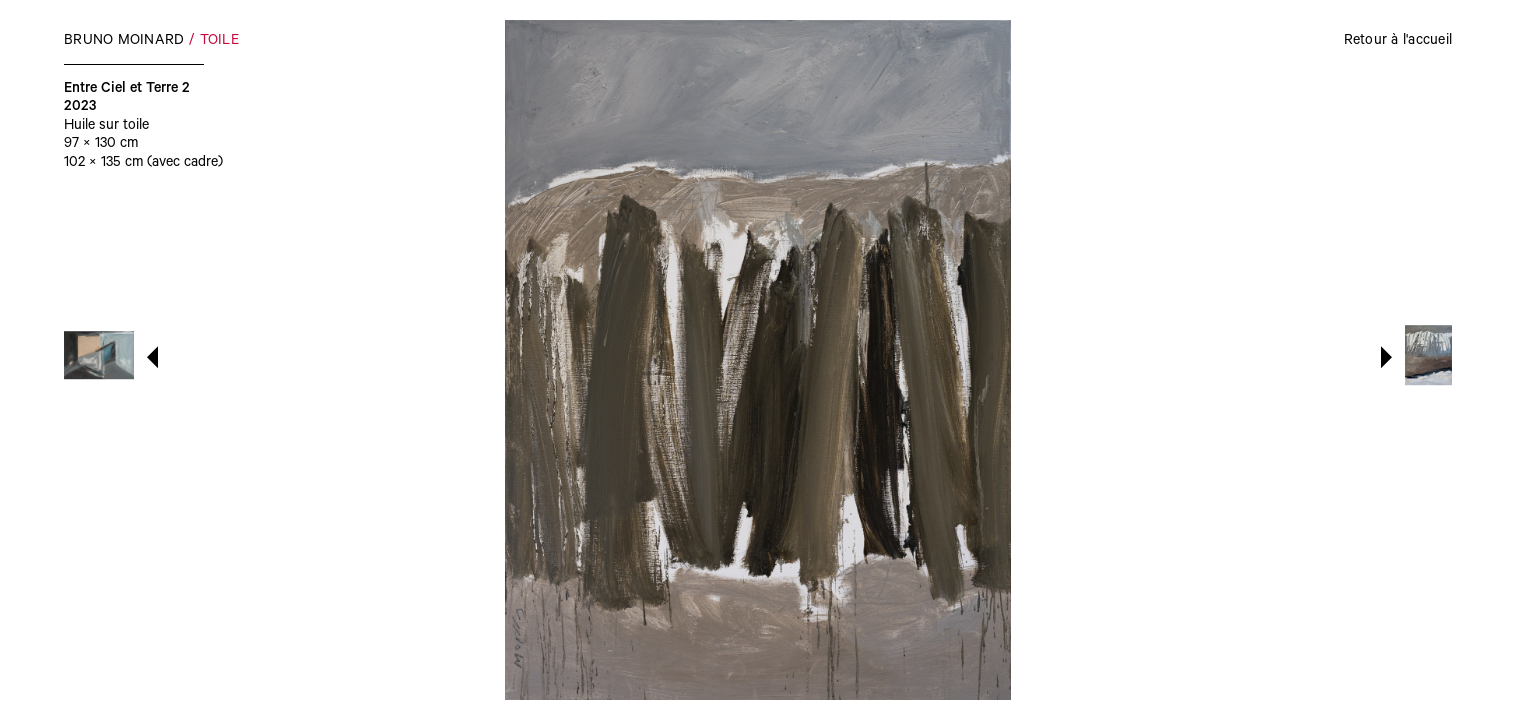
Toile (219, 42)
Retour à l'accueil (1398, 42)
